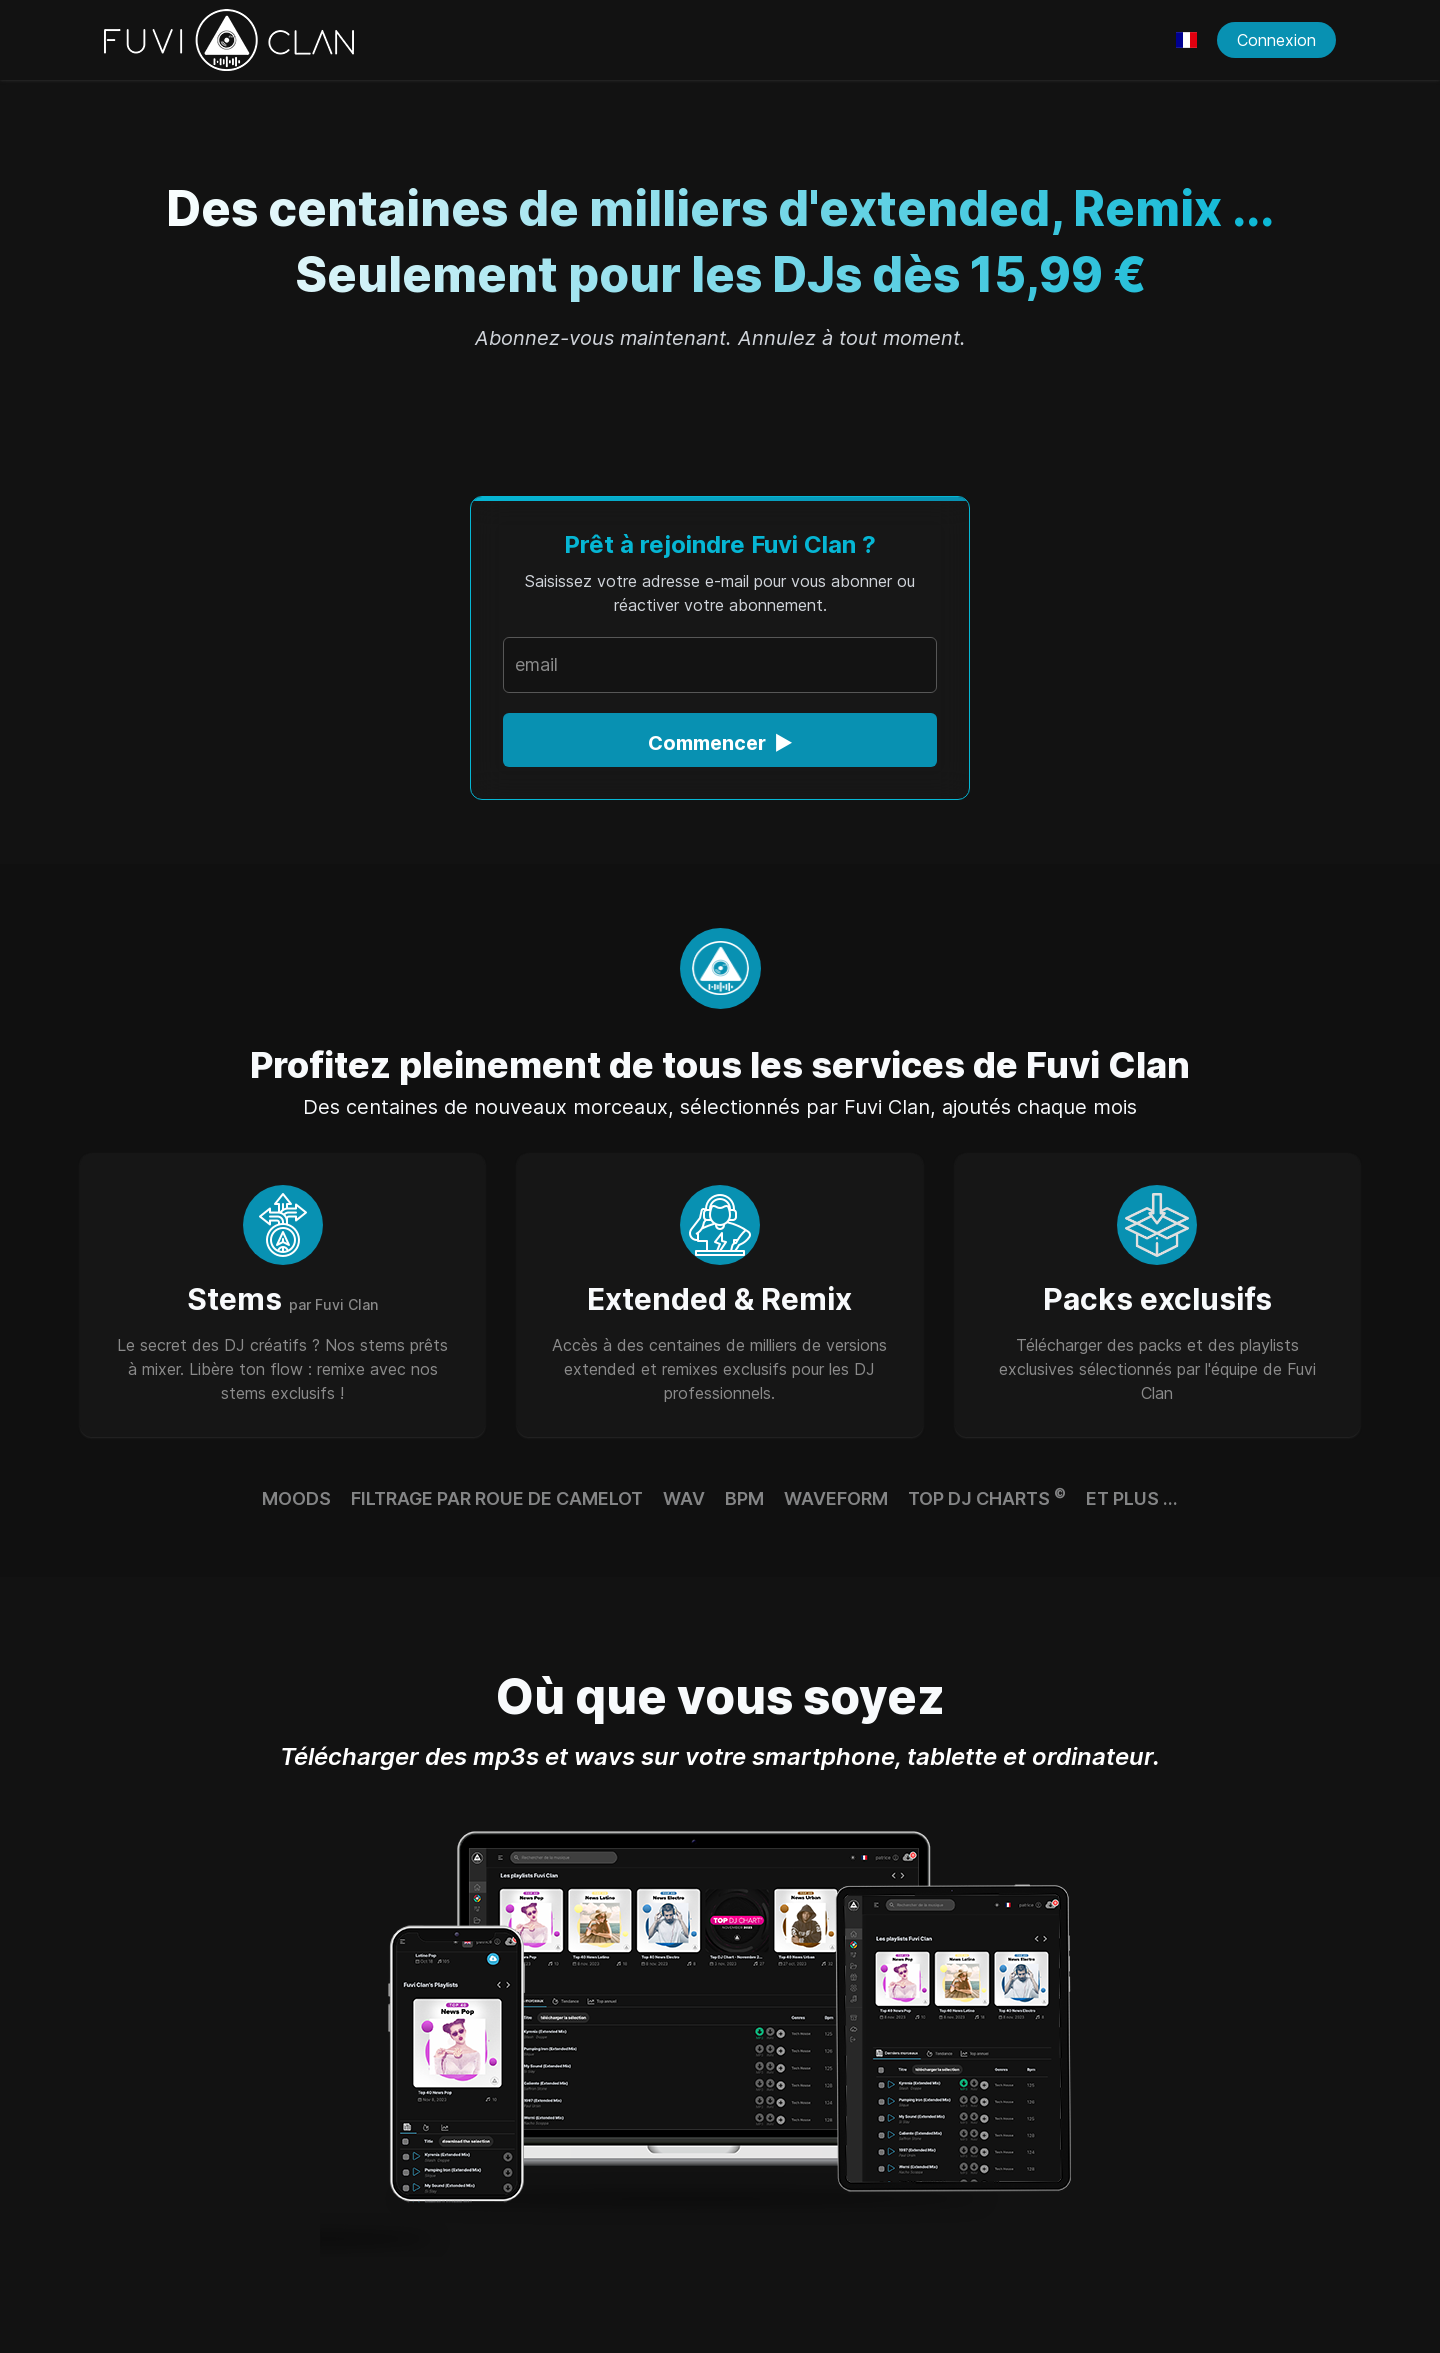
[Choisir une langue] (1186, 40)
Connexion (1276, 40)
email (536, 664)
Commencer (720, 743)
